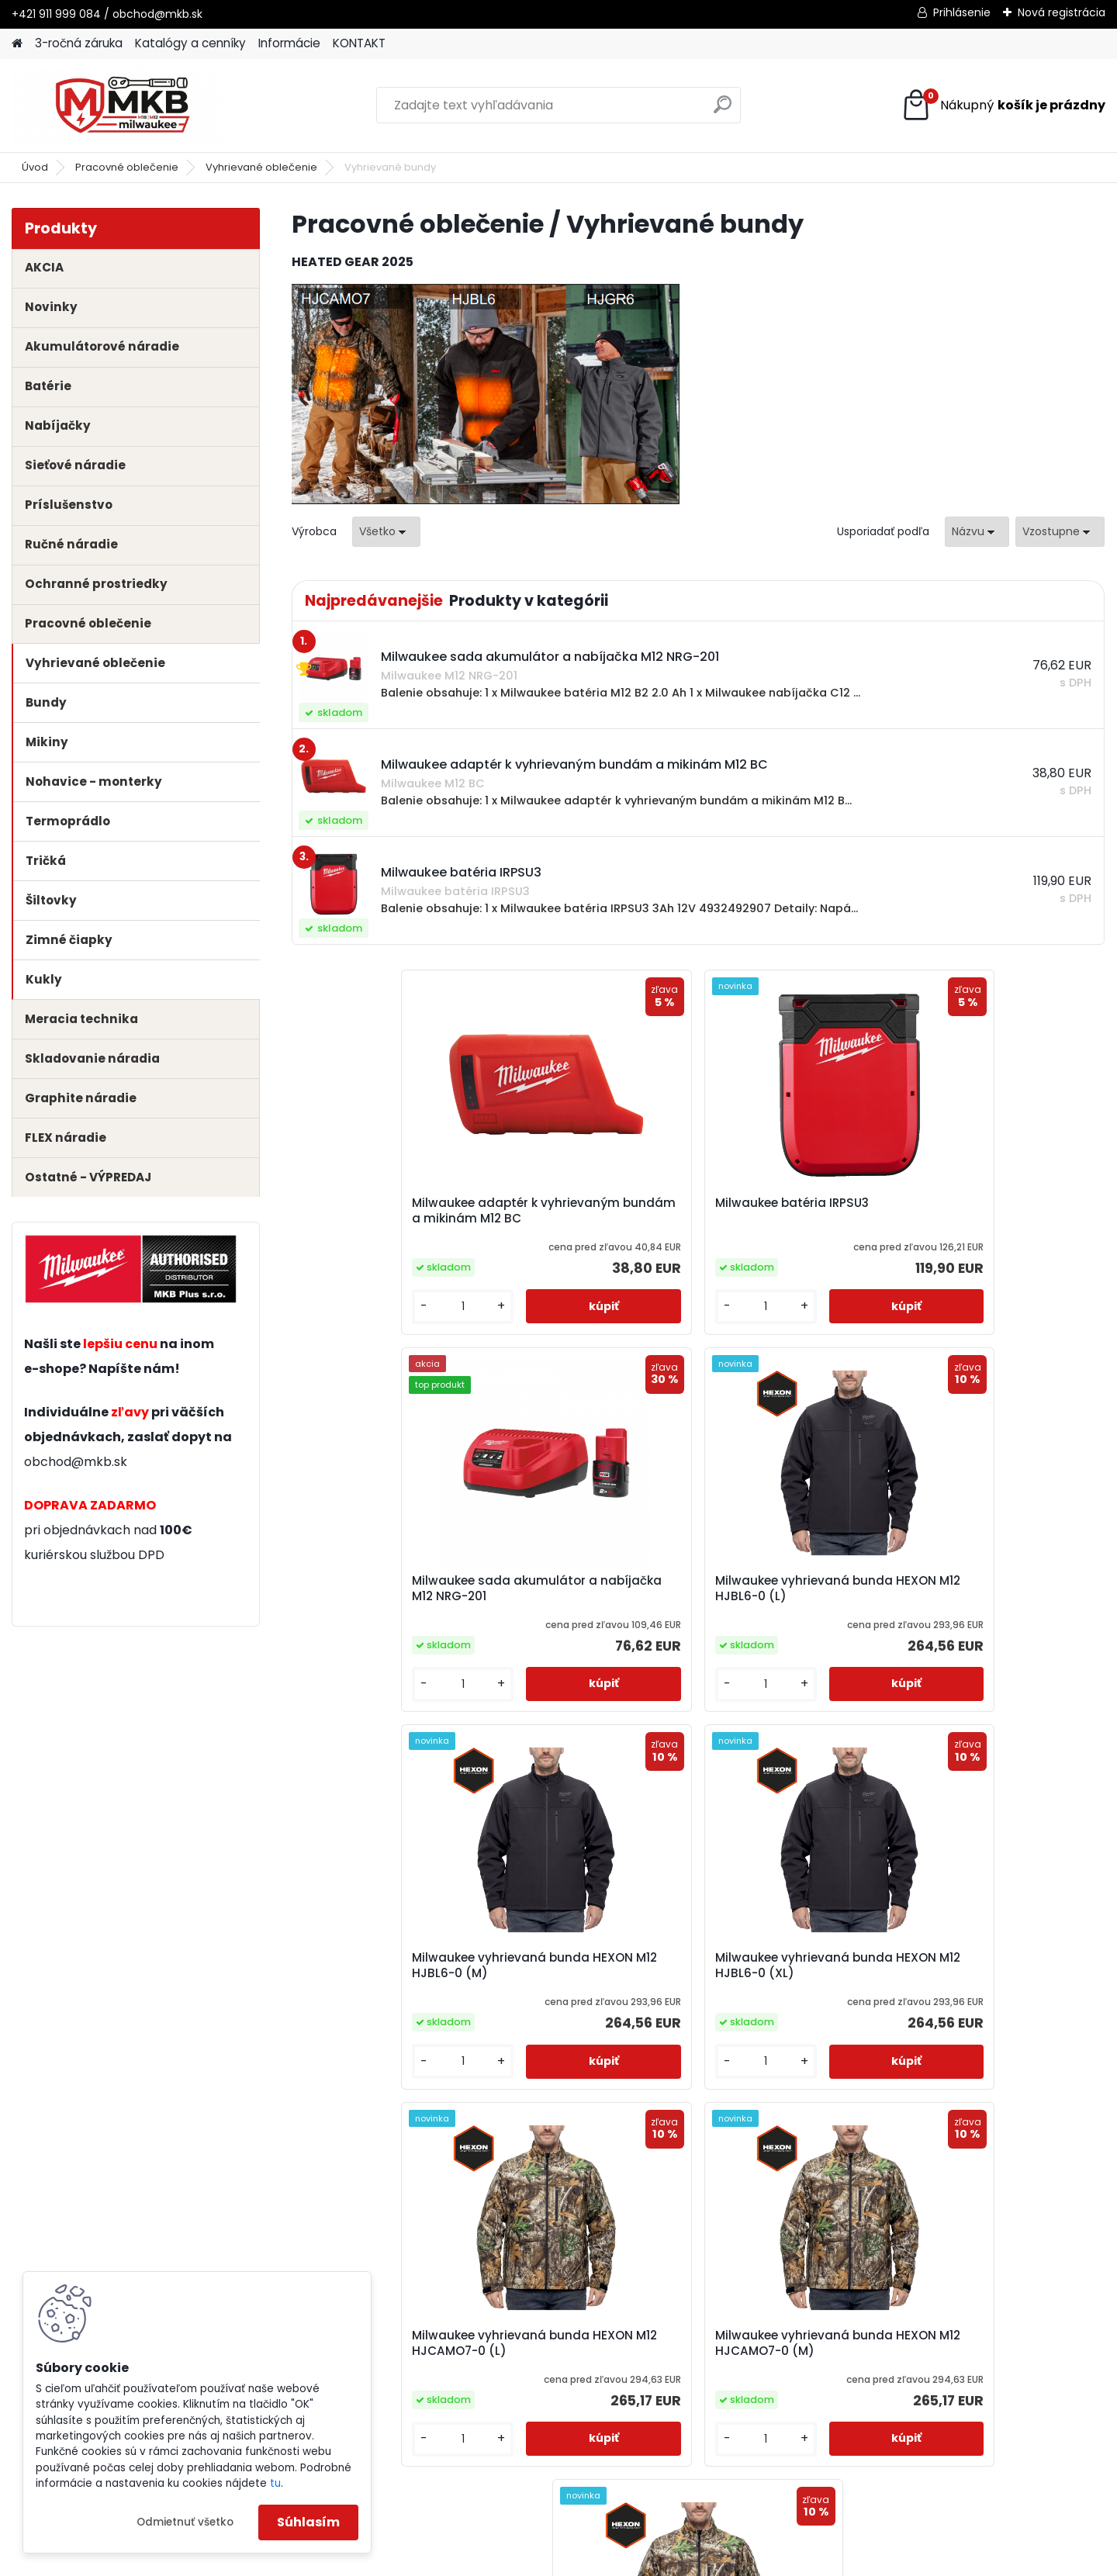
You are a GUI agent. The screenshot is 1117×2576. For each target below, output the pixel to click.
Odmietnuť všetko (185, 2522)
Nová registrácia (1061, 12)
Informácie (289, 43)
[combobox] (977, 532)
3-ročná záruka (79, 43)
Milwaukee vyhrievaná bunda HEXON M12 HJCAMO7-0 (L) (782, 1605)
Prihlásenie (962, 12)
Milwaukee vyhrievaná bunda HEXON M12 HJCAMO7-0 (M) (985, 1605)
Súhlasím (308, 2522)
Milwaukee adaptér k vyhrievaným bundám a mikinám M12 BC (381, 1218)
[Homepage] (17, 44)
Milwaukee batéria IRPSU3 (588, 1206)
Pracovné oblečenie (126, 167)
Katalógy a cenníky (190, 43)
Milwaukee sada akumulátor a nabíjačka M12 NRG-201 (789, 1218)
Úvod (35, 167)
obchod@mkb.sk (75, 1462)
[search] (722, 110)
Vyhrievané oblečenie (261, 167)
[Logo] (118, 105)
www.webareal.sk (621, 2561)
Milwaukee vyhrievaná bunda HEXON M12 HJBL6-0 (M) (388, 1605)
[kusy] (338, 1315)
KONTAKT (359, 43)
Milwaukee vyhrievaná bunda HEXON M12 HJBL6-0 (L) (999, 1218)
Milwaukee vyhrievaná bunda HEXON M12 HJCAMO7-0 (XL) (680, 1992)
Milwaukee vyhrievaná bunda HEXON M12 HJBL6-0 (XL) (592, 1605)
